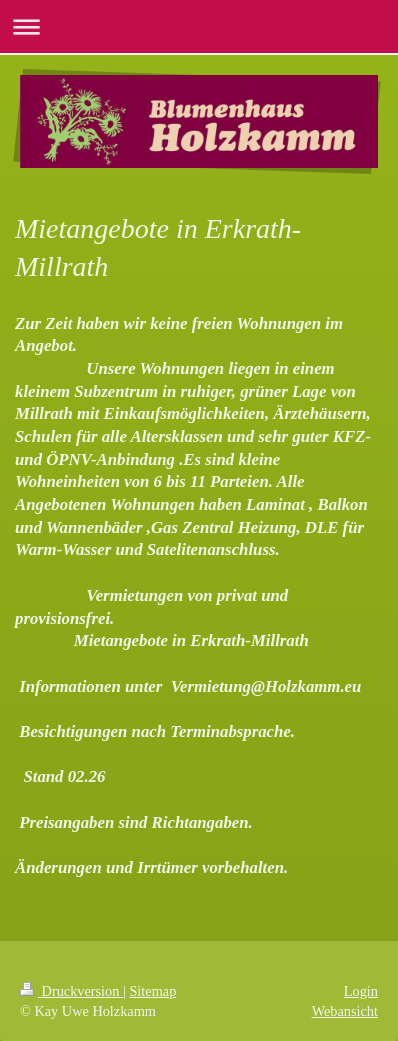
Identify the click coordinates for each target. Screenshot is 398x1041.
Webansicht (345, 1011)
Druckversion (71, 991)
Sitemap (152, 991)
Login (361, 991)
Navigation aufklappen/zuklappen (199, 26)
